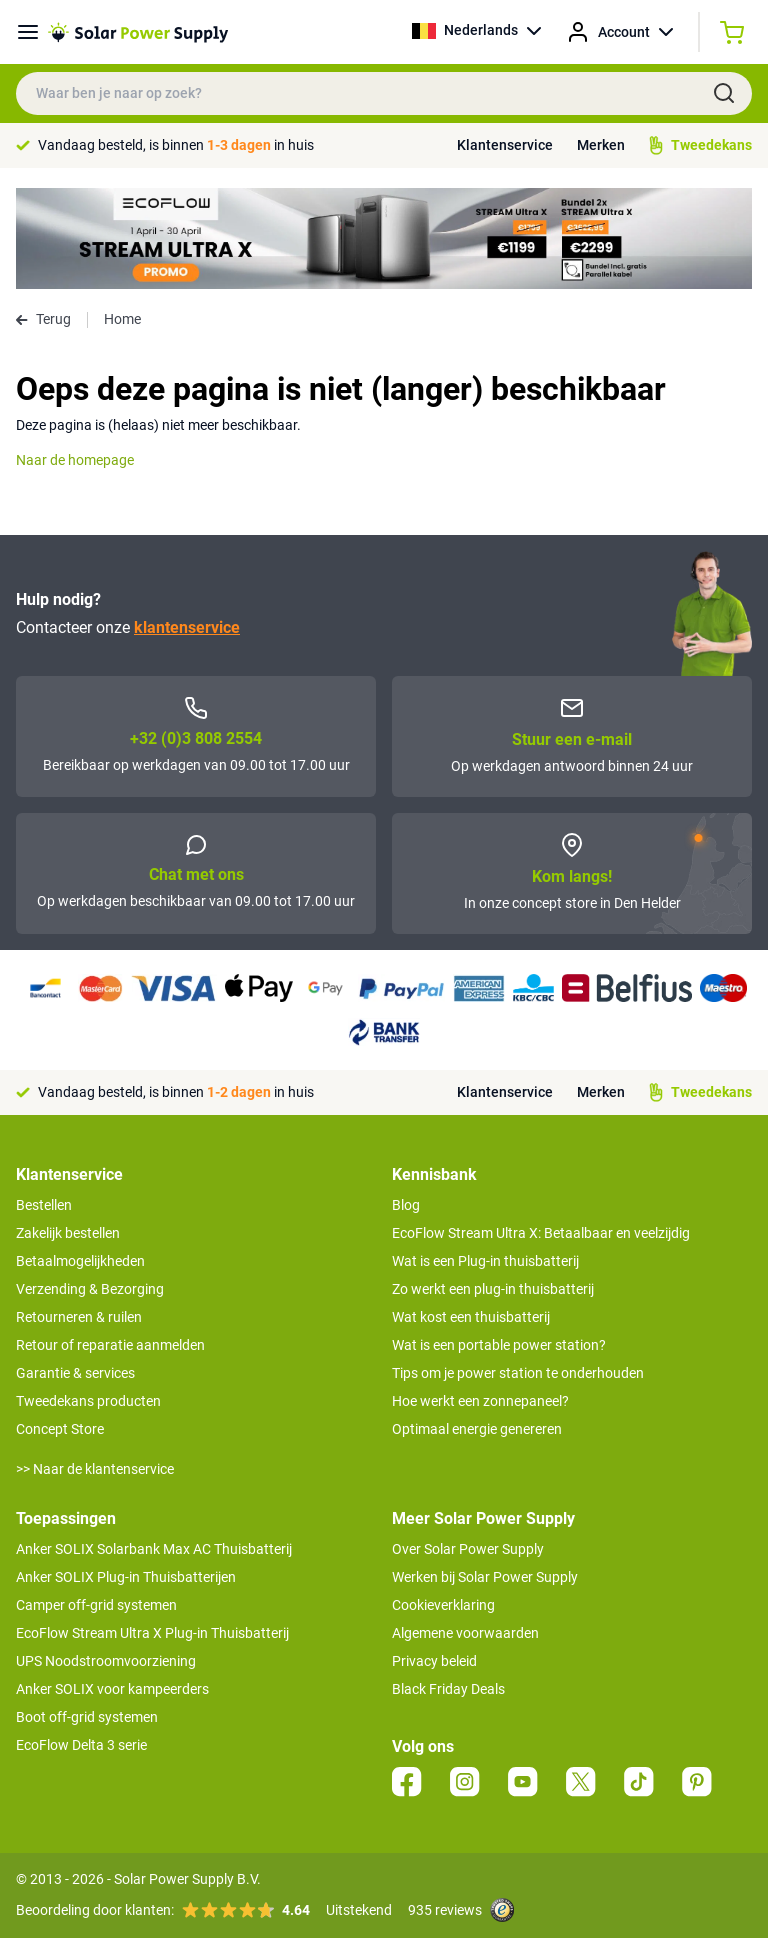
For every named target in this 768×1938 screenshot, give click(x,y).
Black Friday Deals (448, 1689)
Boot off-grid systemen (87, 1717)
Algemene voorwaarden (465, 1633)
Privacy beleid (434, 1661)
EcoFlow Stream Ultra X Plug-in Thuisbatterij (152, 1633)
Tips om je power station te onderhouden (518, 1373)
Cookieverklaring (443, 1605)
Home (122, 319)
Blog (406, 1205)
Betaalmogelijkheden (80, 1261)
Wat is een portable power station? (499, 1345)
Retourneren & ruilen (79, 1317)
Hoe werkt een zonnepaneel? (480, 1401)
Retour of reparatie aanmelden (110, 1345)
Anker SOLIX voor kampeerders (112, 1689)
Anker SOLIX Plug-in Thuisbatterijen (126, 1577)
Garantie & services (75, 1373)
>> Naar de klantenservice (95, 1469)
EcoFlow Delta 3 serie (81, 1745)
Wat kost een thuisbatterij (471, 1317)
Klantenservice (505, 145)
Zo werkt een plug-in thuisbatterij (493, 1289)
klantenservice (187, 627)
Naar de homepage (75, 460)
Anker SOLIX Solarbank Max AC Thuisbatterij (154, 1549)
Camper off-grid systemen (96, 1605)
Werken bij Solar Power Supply (485, 1577)
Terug (43, 319)
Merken (601, 145)
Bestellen (44, 1205)
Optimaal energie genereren (477, 1429)
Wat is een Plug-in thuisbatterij (485, 1261)
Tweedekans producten (88, 1401)
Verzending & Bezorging (90, 1289)
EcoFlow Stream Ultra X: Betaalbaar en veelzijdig (541, 1233)
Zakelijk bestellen (68, 1233)
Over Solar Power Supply (468, 1549)
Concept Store (60, 1429)
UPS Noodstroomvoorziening (106, 1661)
